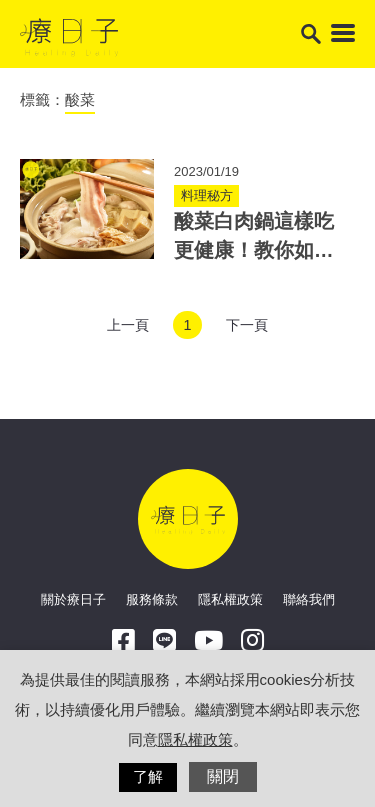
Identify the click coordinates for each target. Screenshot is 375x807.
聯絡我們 (309, 599)
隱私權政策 (230, 599)
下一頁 (247, 325)
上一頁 (128, 325)
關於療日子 (73, 599)
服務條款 (152, 599)
